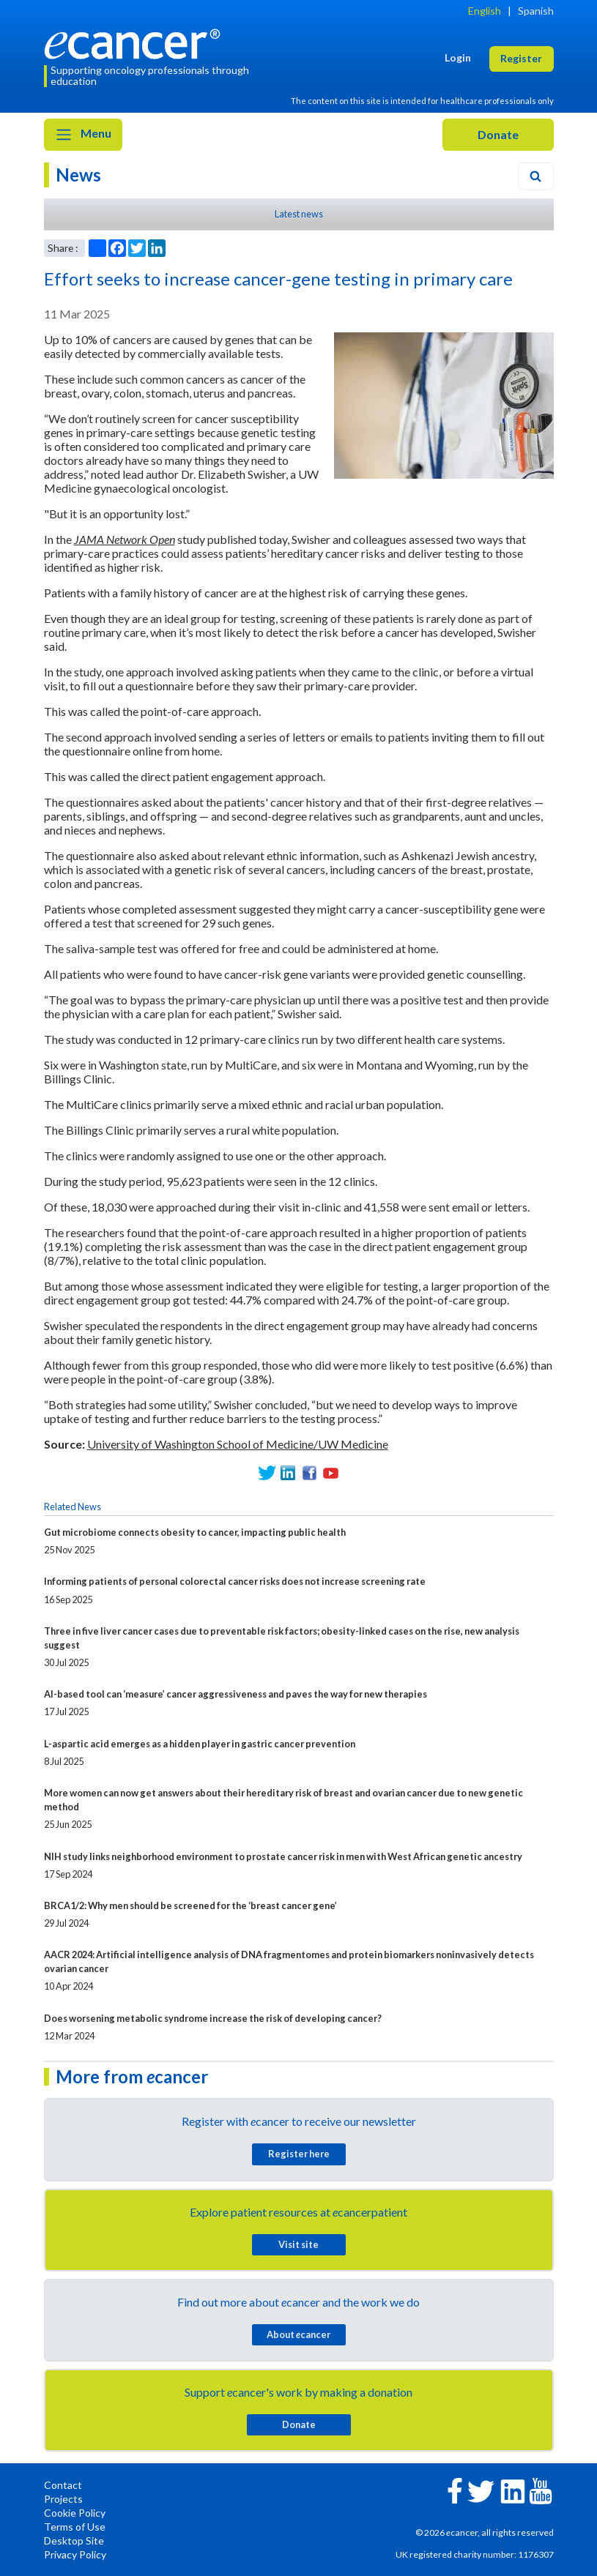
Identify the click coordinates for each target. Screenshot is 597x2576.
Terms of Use (74, 2526)
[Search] (535, 176)
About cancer (298, 2334)
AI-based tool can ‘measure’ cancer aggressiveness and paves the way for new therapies (235, 1694)
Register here (299, 2153)
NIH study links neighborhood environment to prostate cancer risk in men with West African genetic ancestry (283, 1856)
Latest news (299, 214)
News (78, 174)
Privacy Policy (75, 2554)
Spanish (536, 10)
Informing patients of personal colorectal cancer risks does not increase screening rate (235, 1581)
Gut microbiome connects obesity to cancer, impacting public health (195, 1532)
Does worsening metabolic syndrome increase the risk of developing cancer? (213, 2018)
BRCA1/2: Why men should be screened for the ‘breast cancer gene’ (190, 1905)
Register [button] (521, 58)
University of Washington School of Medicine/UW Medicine (237, 1444)
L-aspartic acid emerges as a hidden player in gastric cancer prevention (199, 1744)
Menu (83, 134)
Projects (63, 2499)
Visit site (298, 2244)
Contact (63, 2485)
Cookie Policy (74, 2512)
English (484, 10)
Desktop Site (74, 2540)
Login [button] (458, 57)
